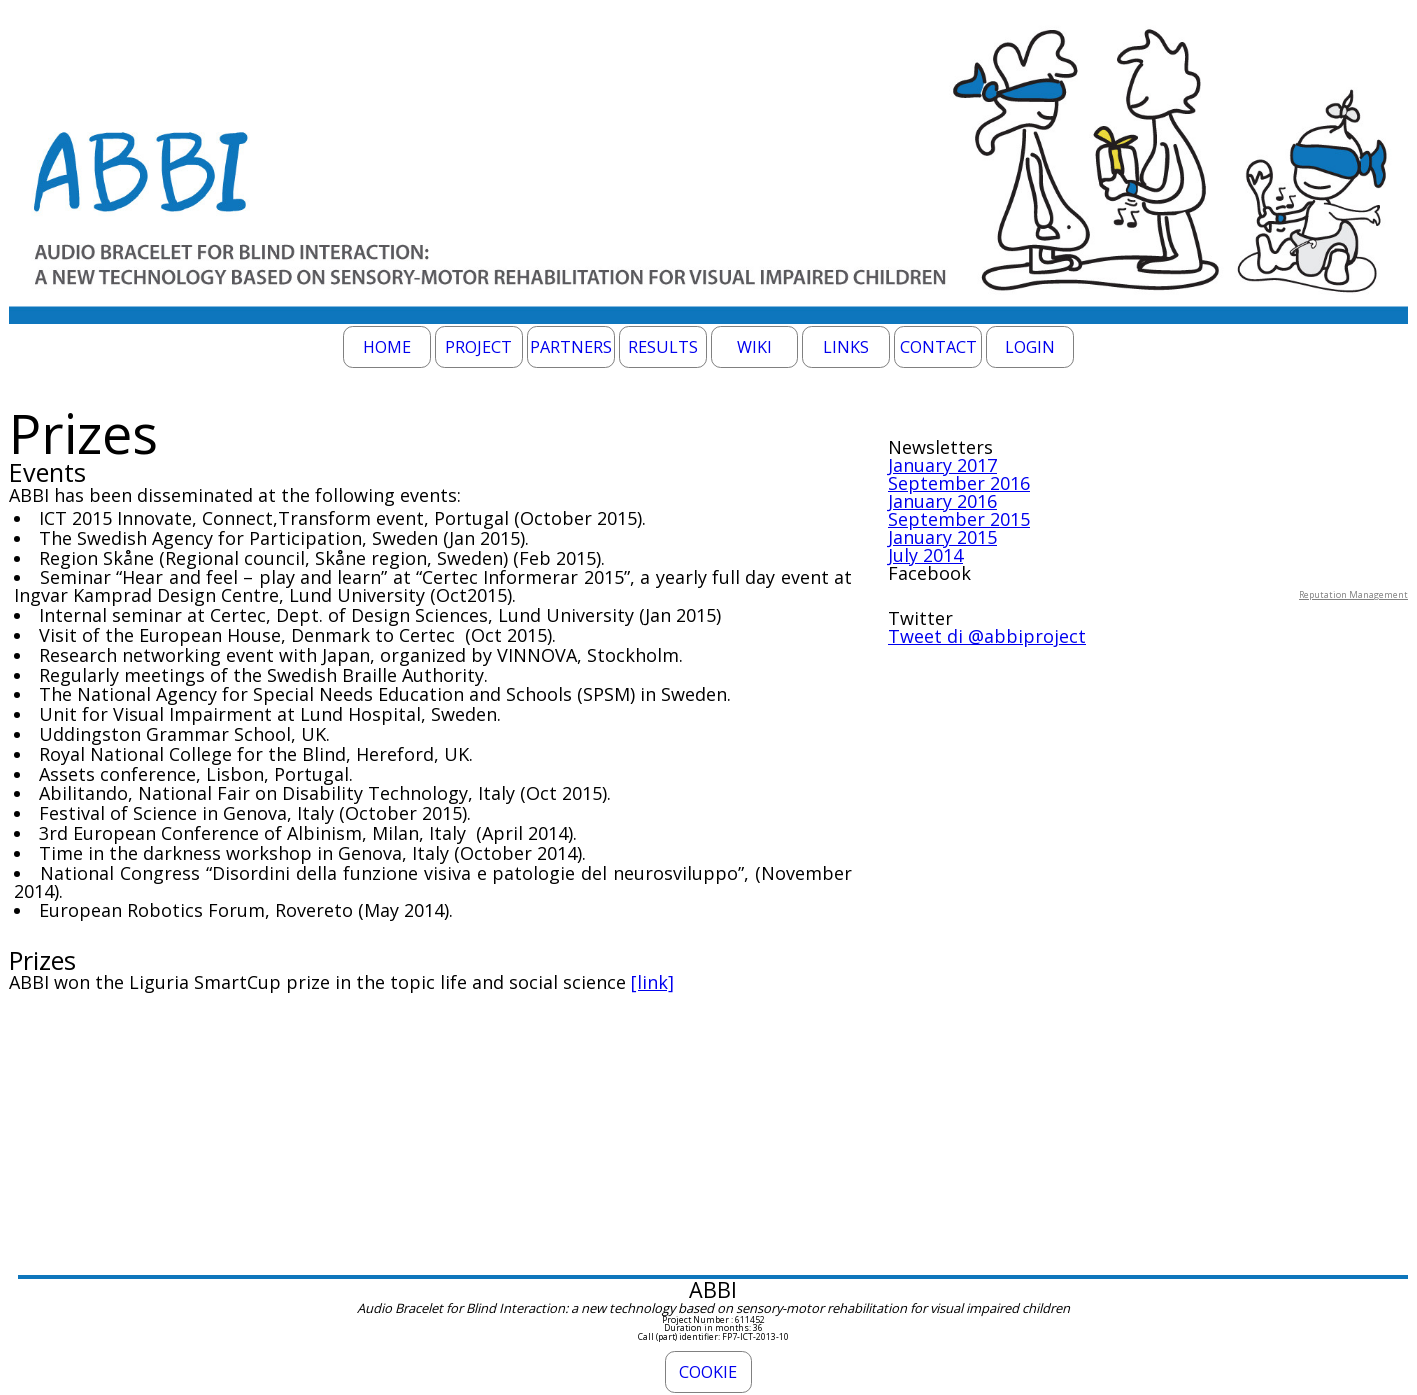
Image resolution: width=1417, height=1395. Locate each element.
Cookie (708, 1372)
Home (387, 347)
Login (1030, 347)
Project (478, 347)
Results (663, 347)
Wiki (754, 347)
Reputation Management (1353, 594)
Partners (571, 347)
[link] (652, 982)
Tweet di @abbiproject (987, 636)
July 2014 (925, 555)
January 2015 (942, 537)
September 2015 (959, 519)
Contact (938, 347)
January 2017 (942, 465)
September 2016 (959, 483)
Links (846, 347)
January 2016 (942, 501)
